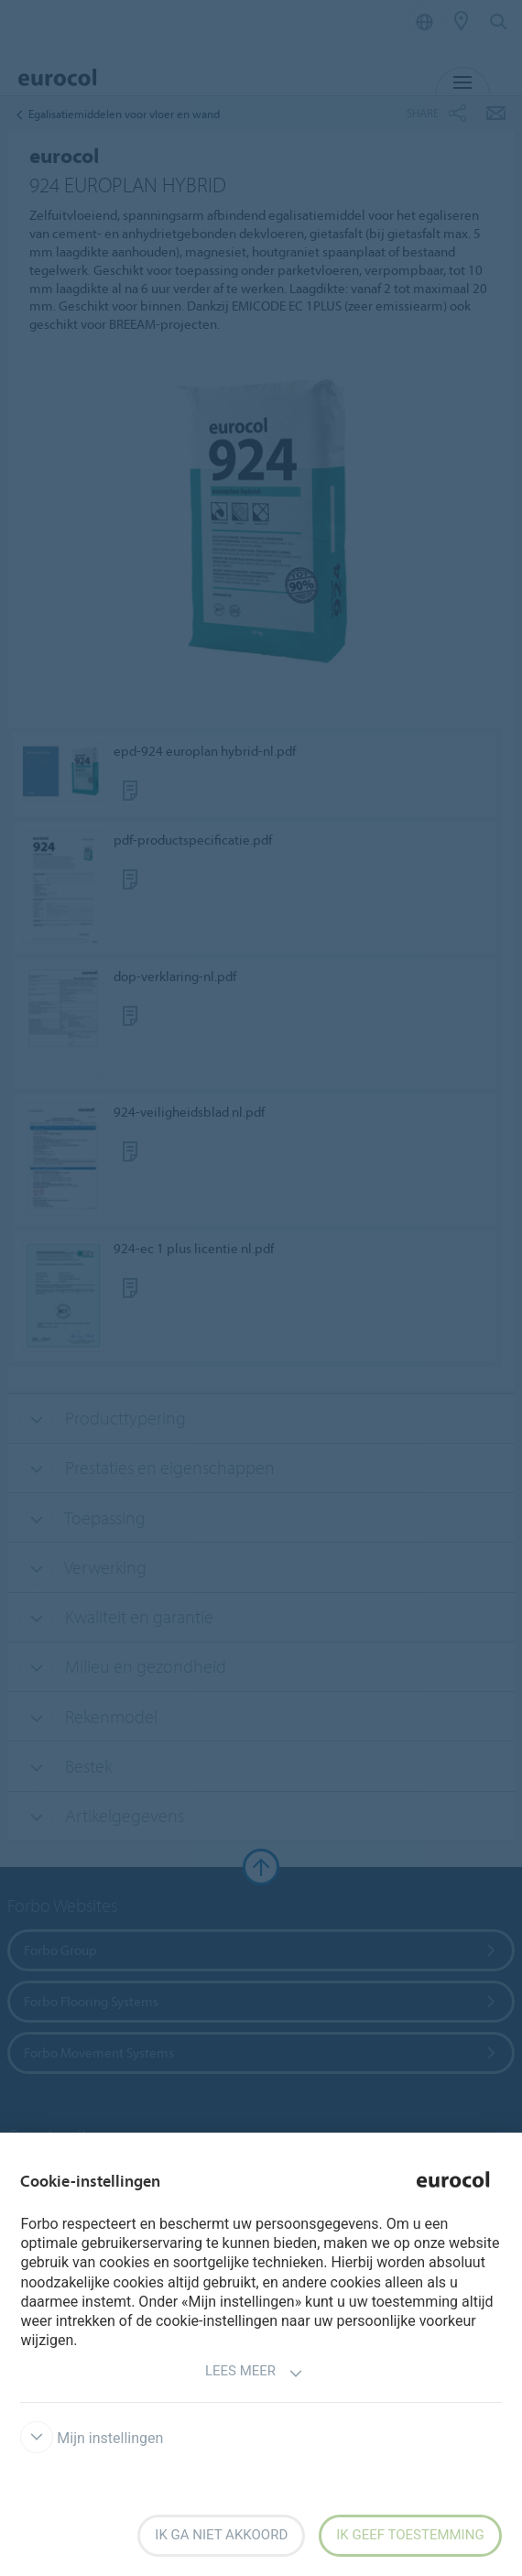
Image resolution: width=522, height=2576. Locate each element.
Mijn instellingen (91, 2438)
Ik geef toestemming (410, 2535)
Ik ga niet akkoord (221, 2535)
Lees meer (254, 2373)
